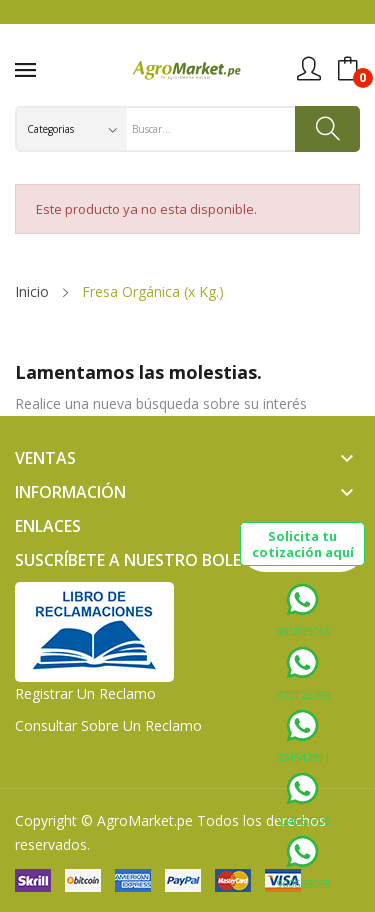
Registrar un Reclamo (85, 693)
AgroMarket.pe (145, 820)
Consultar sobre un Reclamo (108, 725)
